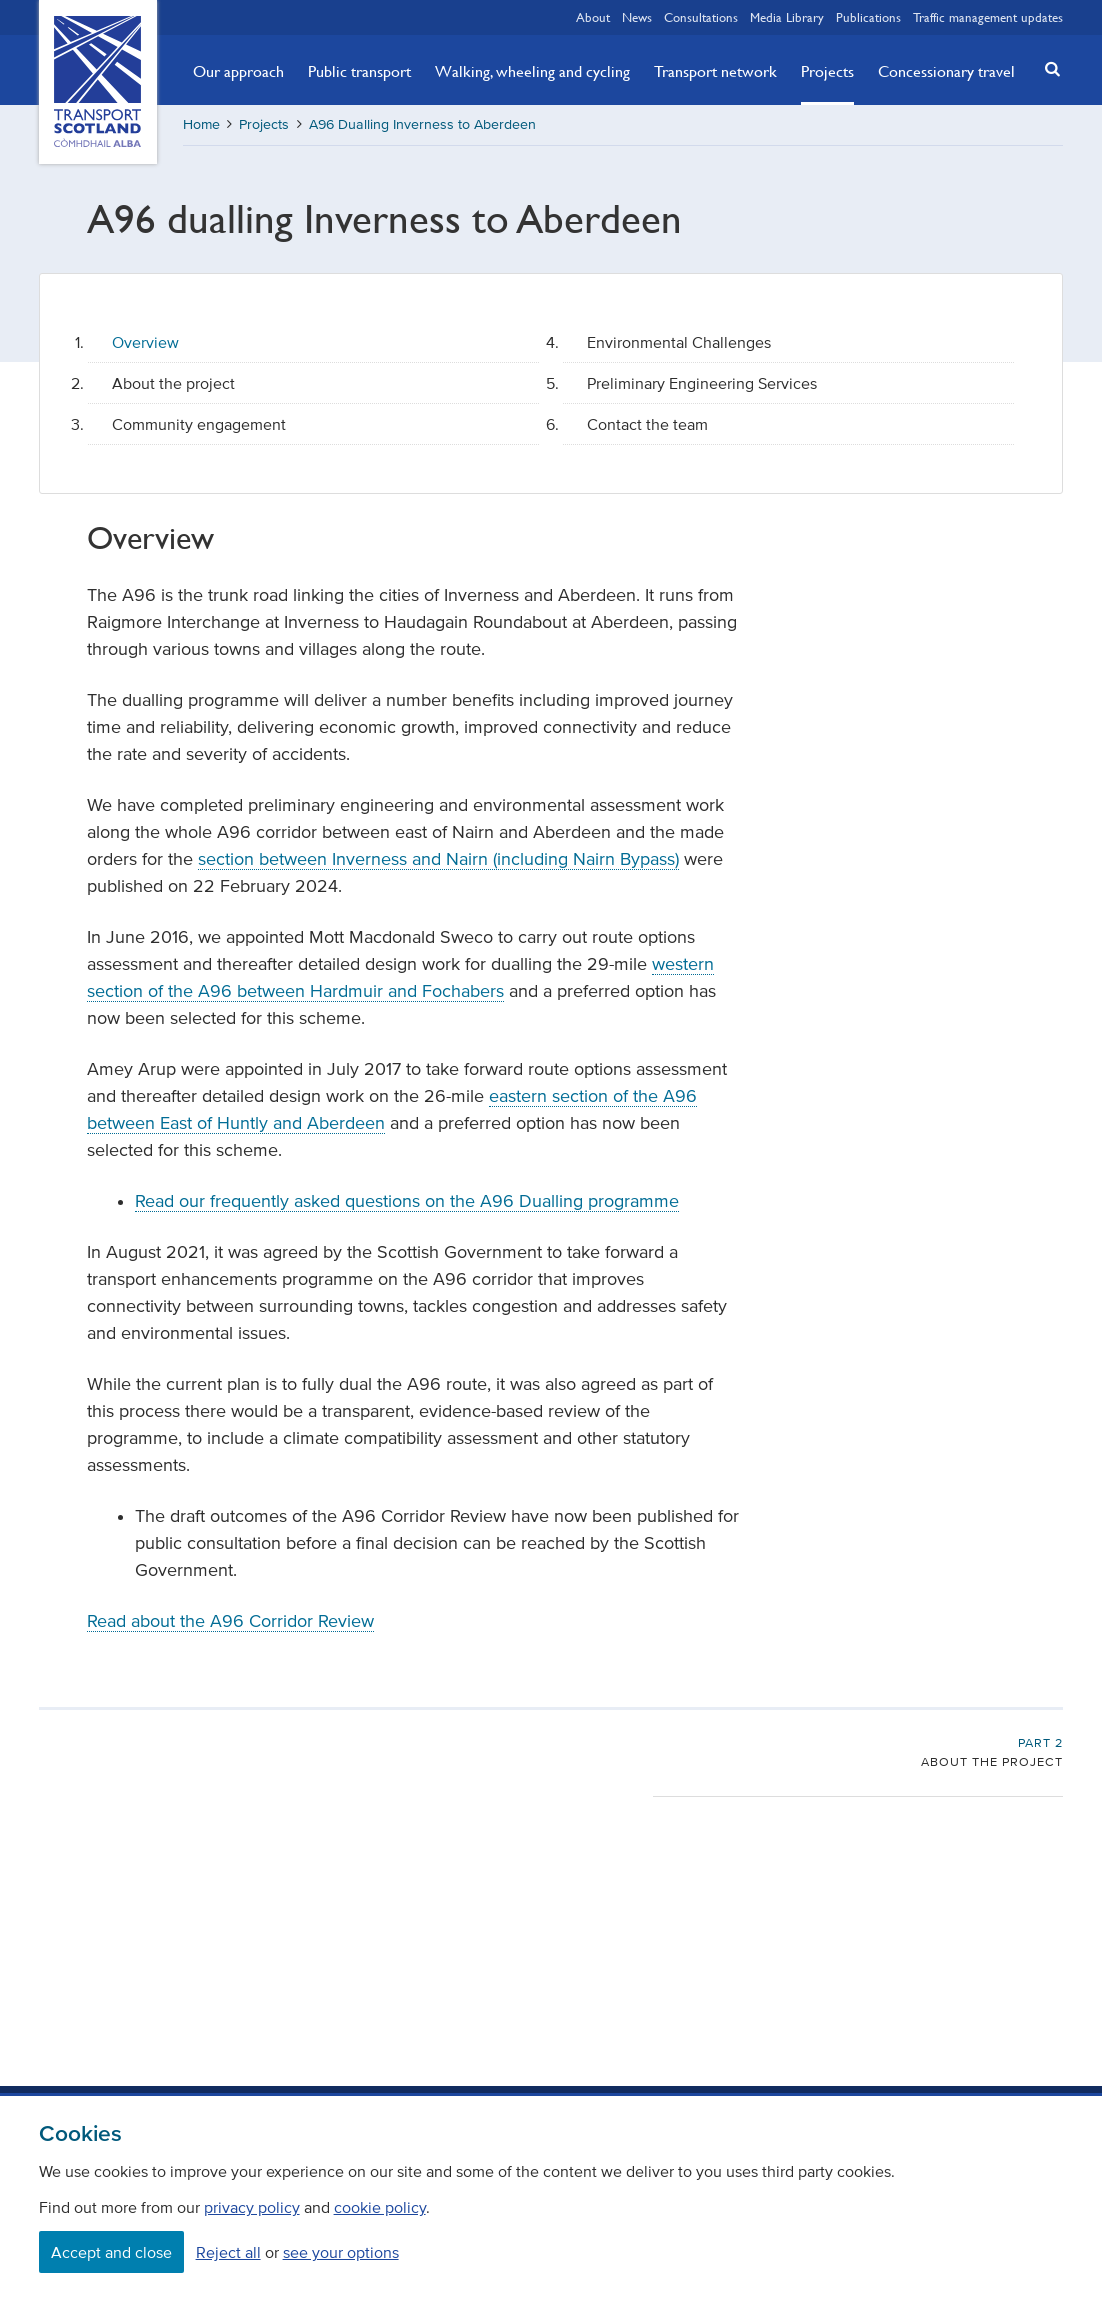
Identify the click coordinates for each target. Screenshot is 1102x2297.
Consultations (701, 17)
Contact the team (647, 424)
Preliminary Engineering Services (702, 383)
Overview (145, 342)
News (637, 17)
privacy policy (252, 2207)
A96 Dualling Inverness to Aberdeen (422, 124)
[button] (1046, 68)
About (593, 17)
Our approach (238, 71)
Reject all (228, 2252)
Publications (868, 17)
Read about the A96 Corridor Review (230, 1621)
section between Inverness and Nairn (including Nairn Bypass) (438, 859)
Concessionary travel (946, 71)
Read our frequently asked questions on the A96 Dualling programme (407, 1201)
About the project (173, 383)
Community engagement (199, 424)
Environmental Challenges (679, 342)
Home (201, 124)
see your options (341, 2252)
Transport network (715, 71)
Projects (827, 71)
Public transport (359, 71)
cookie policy (380, 2207)
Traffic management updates (988, 17)
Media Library (787, 17)
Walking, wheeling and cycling (532, 71)
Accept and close (111, 2252)
